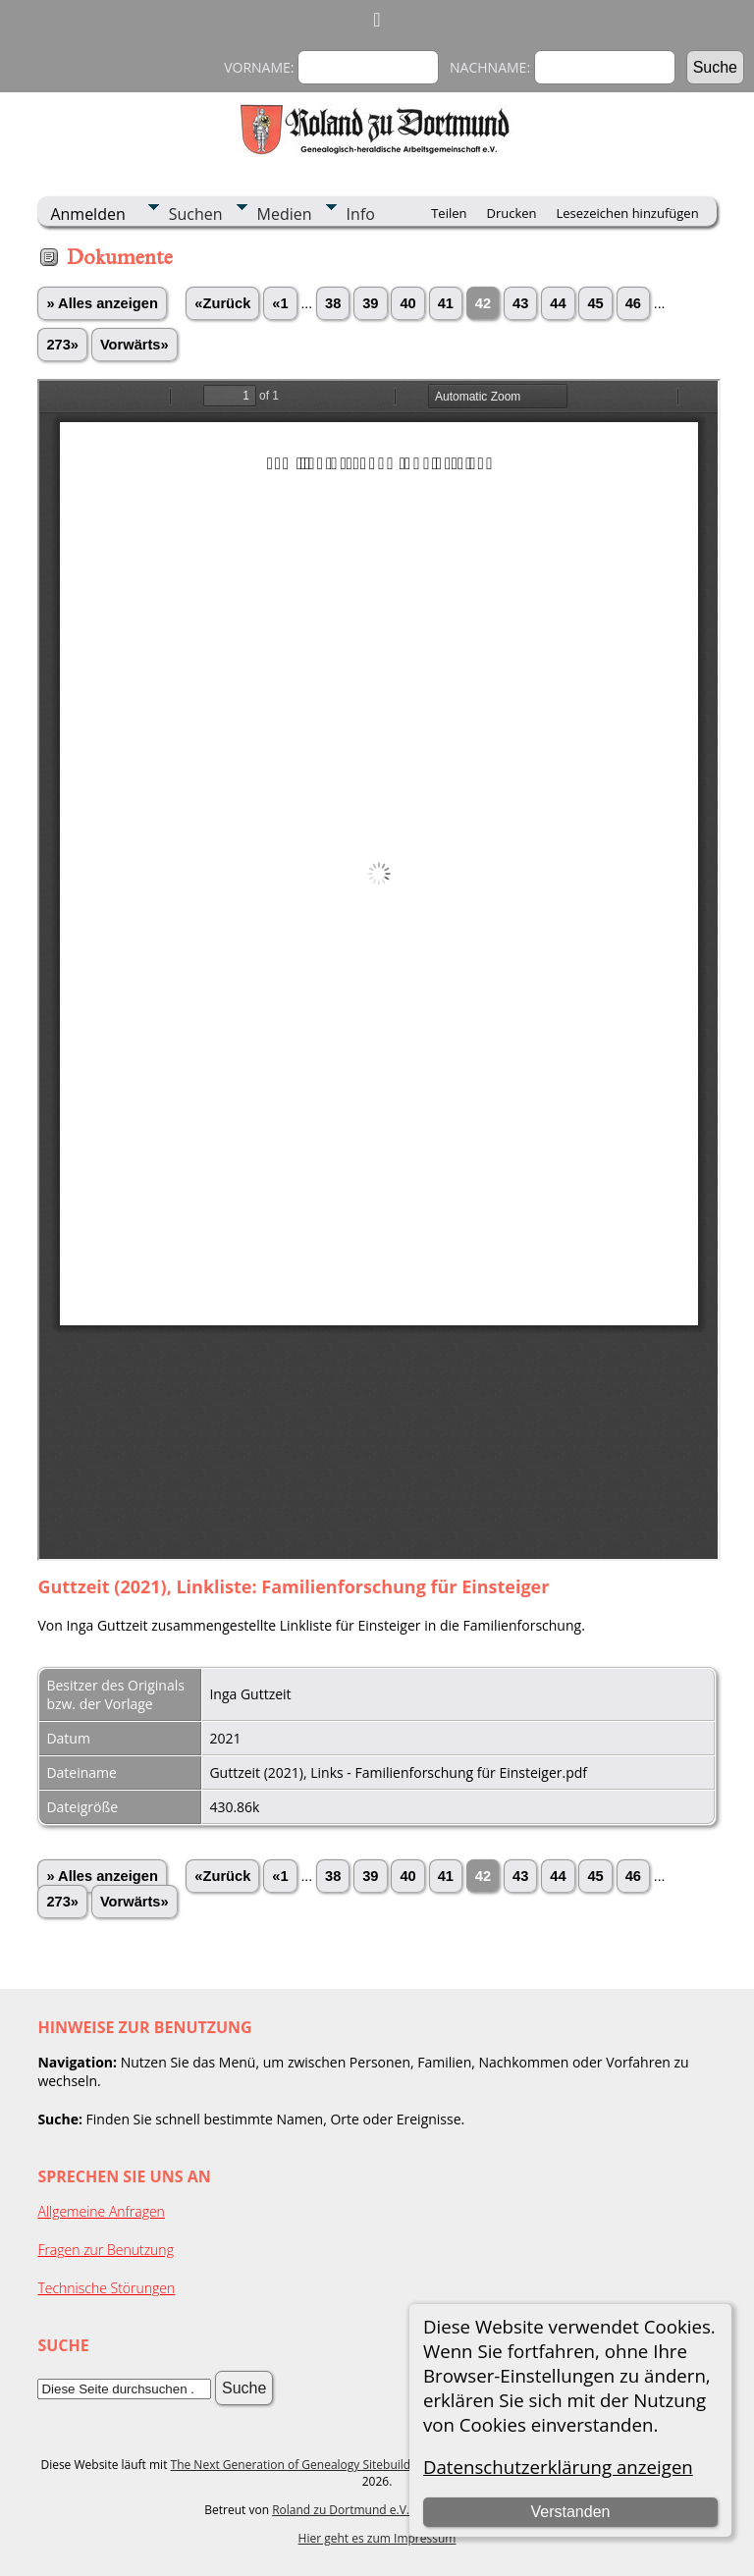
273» (62, 344)
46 (633, 303)
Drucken (511, 213)
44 (558, 303)
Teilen (448, 213)
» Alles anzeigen (102, 303)
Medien (284, 214)
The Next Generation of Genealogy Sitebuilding (299, 2464)
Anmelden (87, 214)
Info (361, 214)
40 (407, 303)
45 (595, 303)
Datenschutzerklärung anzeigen (558, 2466)
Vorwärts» (134, 344)
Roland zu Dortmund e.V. (340, 2509)
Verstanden (570, 2511)
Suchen (196, 214)
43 (520, 303)
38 (333, 303)
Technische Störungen (106, 2288)
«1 (280, 303)
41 (446, 303)
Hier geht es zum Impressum (377, 2538)
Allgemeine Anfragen (101, 2211)
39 (370, 303)
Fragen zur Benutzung (105, 2249)
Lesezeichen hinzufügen (628, 213)
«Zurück (222, 303)
